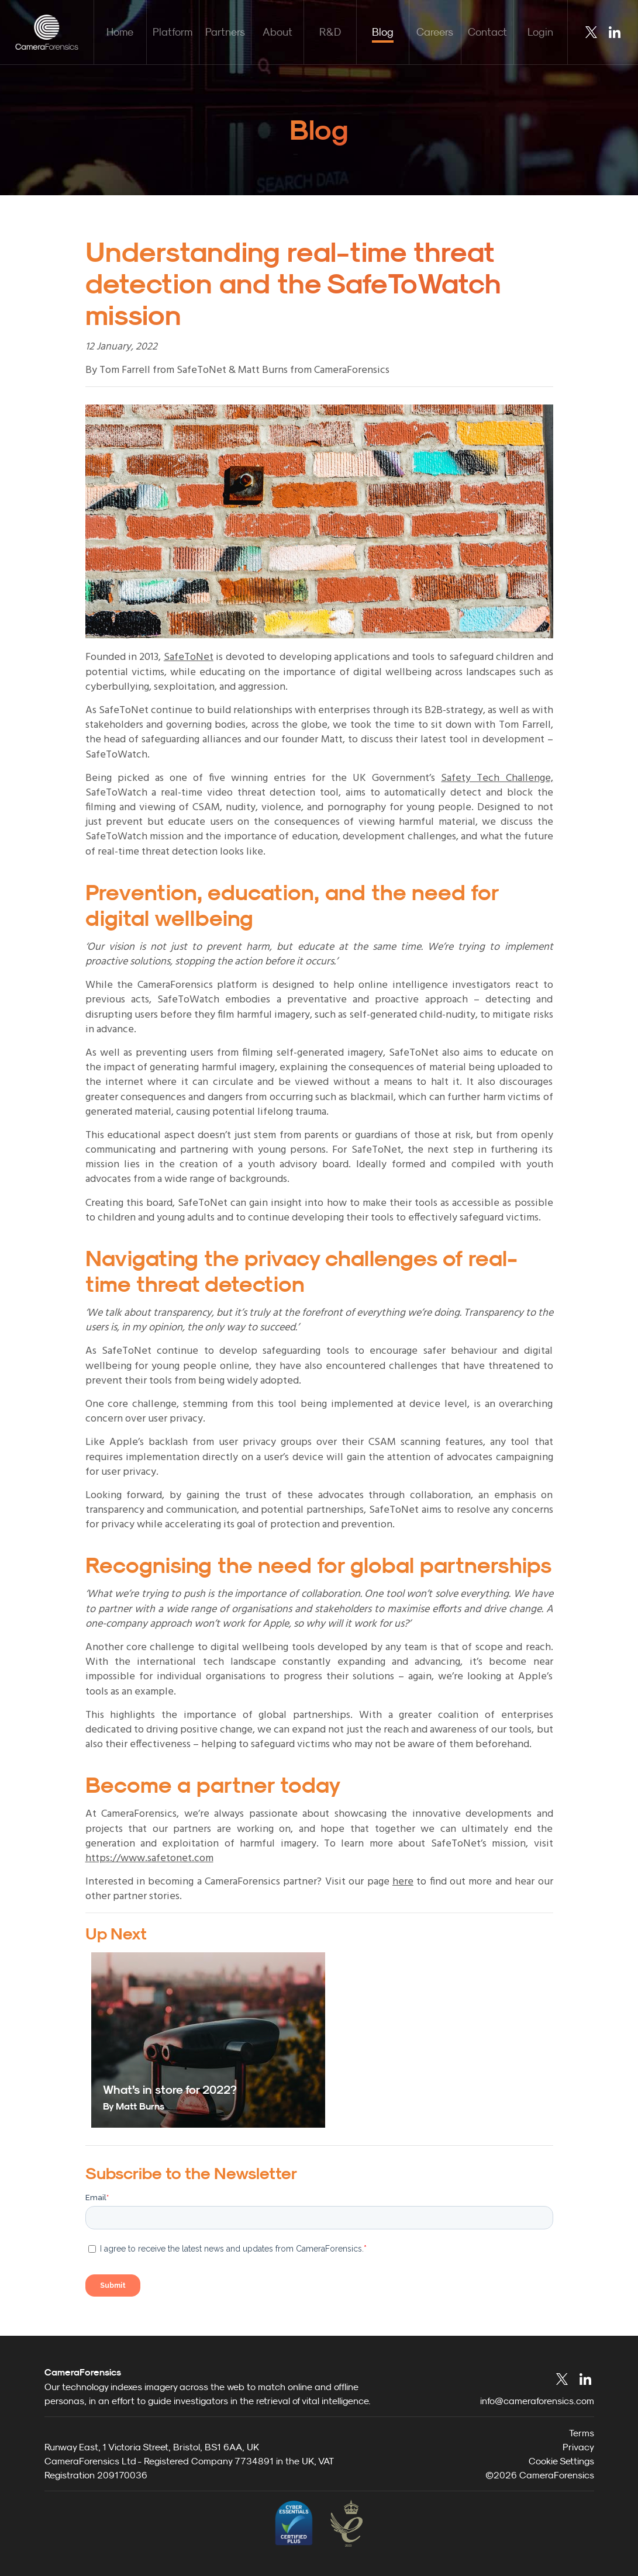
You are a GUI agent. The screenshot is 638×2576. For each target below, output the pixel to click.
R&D (330, 32)
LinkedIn (614, 32)
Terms (581, 2433)
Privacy (578, 2447)
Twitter (591, 32)
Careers (434, 32)
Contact (487, 32)
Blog (383, 32)
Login (540, 32)
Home (119, 32)
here (402, 1881)
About (277, 32)
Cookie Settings (561, 2461)
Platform (172, 32)
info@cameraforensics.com (537, 2400)
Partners (225, 32)
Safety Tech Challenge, (497, 778)
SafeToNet (188, 657)
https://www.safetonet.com (149, 1858)
